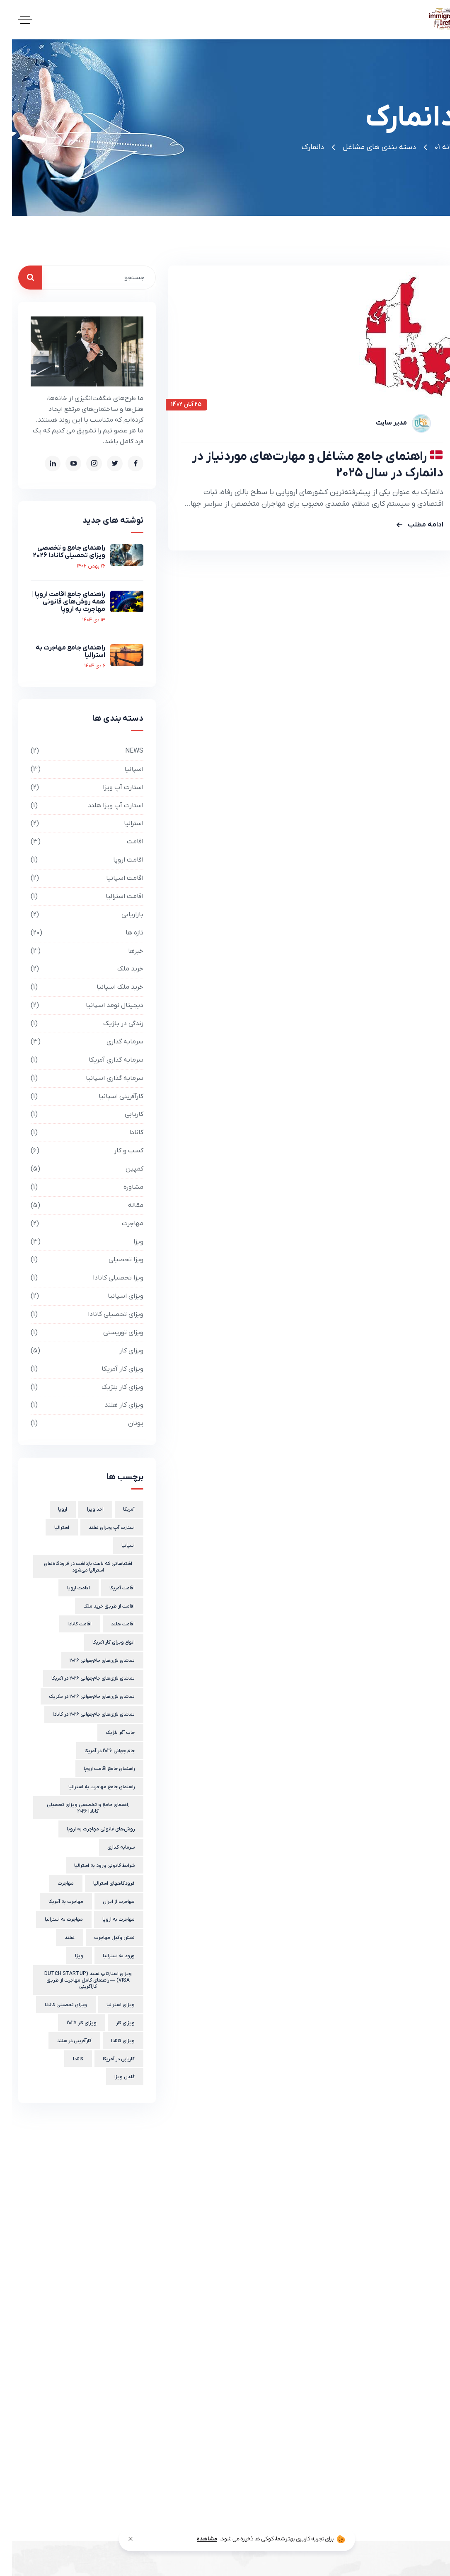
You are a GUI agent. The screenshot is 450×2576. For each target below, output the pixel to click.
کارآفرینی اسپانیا (75, 1096)
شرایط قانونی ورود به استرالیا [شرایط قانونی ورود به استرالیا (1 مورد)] (92, 1865)
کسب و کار (75, 1151)
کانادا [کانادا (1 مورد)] (66, 2059)
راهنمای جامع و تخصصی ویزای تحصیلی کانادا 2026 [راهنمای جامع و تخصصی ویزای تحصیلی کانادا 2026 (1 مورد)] (76, 1808)
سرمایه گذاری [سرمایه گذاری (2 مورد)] (109, 1847)
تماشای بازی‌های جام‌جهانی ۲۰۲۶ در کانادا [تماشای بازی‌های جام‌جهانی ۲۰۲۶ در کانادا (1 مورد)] (82, 1714)
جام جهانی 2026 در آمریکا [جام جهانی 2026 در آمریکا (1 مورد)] (98, 1751)
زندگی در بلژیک (75, 1024)
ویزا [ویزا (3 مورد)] (67, 1956)
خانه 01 (433, 147)
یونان (75, 1423)
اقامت (75, 842)
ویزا (75, 1242)
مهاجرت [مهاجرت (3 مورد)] (54, 1883)
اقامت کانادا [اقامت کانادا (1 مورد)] (68, 1624)
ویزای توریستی (75, 1333)
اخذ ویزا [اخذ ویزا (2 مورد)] (83, 1509)
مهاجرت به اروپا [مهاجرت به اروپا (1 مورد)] (106, 1919)
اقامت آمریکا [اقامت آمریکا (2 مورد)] (110, 1588)
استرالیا (75, 823)
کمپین (75, 1169)
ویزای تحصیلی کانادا (75, 1314)
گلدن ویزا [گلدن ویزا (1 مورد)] (112, 2077)
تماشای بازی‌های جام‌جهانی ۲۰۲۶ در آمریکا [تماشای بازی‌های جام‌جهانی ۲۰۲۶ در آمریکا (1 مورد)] (81, 1678)
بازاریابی (75, 915)
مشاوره (75, 1187)
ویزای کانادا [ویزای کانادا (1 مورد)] (111, 2041)
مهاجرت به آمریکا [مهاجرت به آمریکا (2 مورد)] (53, 1901)
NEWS (75, 751)
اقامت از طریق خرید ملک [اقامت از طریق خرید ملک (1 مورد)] (97, 1606)
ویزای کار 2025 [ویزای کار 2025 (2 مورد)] (70, 2023)
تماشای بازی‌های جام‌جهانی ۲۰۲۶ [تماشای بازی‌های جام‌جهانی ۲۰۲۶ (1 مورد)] (90, 1660)
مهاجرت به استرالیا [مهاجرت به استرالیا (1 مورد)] (52, 1919)
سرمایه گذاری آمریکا (75, 1060)
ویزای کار (75, 1351)
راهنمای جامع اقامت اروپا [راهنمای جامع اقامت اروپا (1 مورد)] (97, 1768)
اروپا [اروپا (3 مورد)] (50, 1509)
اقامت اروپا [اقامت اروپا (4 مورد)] (66, 1588)
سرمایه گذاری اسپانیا (75, 1078)
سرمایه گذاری (75, 1042)
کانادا (75, 1132)
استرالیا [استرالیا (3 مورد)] (49, 1527)
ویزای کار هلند (75, 1405)
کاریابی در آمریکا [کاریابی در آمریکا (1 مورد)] (107, 2059)
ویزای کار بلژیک (75, 1387)
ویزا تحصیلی (75, 1260)
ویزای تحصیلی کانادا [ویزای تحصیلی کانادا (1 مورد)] (54, 2004)
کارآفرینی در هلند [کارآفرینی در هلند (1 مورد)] (62, 2041)
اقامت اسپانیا (75, 878)
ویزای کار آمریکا (75, 1369)
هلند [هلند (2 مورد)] (58, 1937)
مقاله (75, 1205)
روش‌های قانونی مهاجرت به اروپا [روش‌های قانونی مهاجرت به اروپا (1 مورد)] (89, 1829)
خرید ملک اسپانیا (75, 987)
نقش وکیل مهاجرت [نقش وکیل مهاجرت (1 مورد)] (102, 1937)
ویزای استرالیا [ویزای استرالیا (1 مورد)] (108, 2004)
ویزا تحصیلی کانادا (75, 1278)
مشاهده (195, 2539)
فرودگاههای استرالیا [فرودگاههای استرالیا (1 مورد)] (102, 1883)
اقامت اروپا (75, 860)
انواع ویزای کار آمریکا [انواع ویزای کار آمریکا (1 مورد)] (101, 1642)
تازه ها (75, 933)
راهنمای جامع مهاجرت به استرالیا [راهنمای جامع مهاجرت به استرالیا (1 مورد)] (89, 1787)
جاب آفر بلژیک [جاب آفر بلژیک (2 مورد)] (108, 1732)
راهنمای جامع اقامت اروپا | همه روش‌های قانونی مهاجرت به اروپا (56, 601)
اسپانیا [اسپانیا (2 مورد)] (116, 1545)
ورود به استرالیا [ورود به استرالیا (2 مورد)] (107, 1956)
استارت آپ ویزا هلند (75, 806)
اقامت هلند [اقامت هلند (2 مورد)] (111, 1624)
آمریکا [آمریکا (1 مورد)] (117, 1509)
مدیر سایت (379, 423)
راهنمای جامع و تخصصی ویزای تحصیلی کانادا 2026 (57, 552)
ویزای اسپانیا (75, 1296)
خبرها (75, 951)
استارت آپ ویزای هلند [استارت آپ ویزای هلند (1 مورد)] (100, 1527)
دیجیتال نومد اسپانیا (75, 1005)
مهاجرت (75, 1224)
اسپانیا (75, 769)
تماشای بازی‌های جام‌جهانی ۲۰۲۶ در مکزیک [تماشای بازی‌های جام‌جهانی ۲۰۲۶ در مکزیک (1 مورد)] (80, 1696)
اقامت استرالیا (75, 896)
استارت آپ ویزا (75, 787)
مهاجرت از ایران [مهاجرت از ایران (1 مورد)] (107, 1901)
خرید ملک (75, 969)
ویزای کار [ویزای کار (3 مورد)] (113, 2023)
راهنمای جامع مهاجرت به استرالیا (58, 651)
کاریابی (75, 1114)
